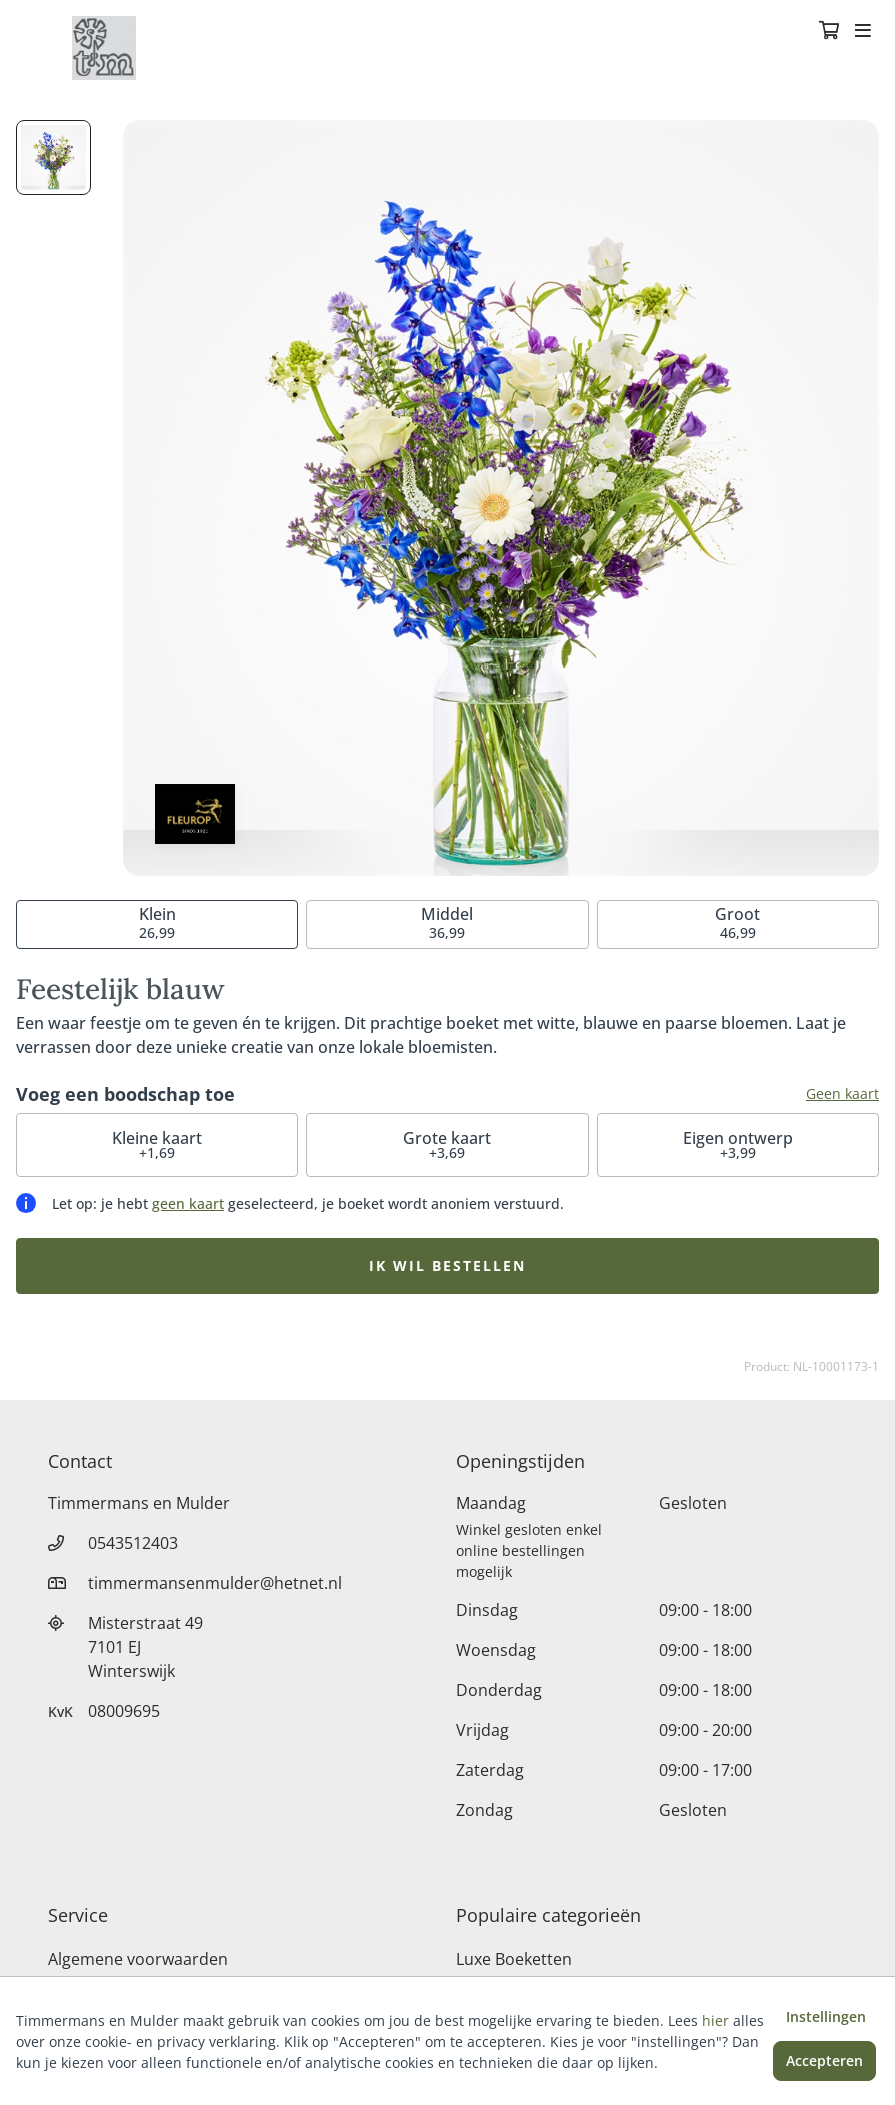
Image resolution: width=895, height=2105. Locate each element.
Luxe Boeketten (514, 1959)
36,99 (447, 922)
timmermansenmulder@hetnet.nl (215, 1583)
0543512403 (133, 1543)
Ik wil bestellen (447, 1265)
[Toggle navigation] (863, 32)
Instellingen (826, 2016)
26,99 (157, 922)
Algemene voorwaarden (138, 1959)
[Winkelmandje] (829, 32)
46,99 (737, 922)
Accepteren (824, 2060)
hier (715, 2020)
